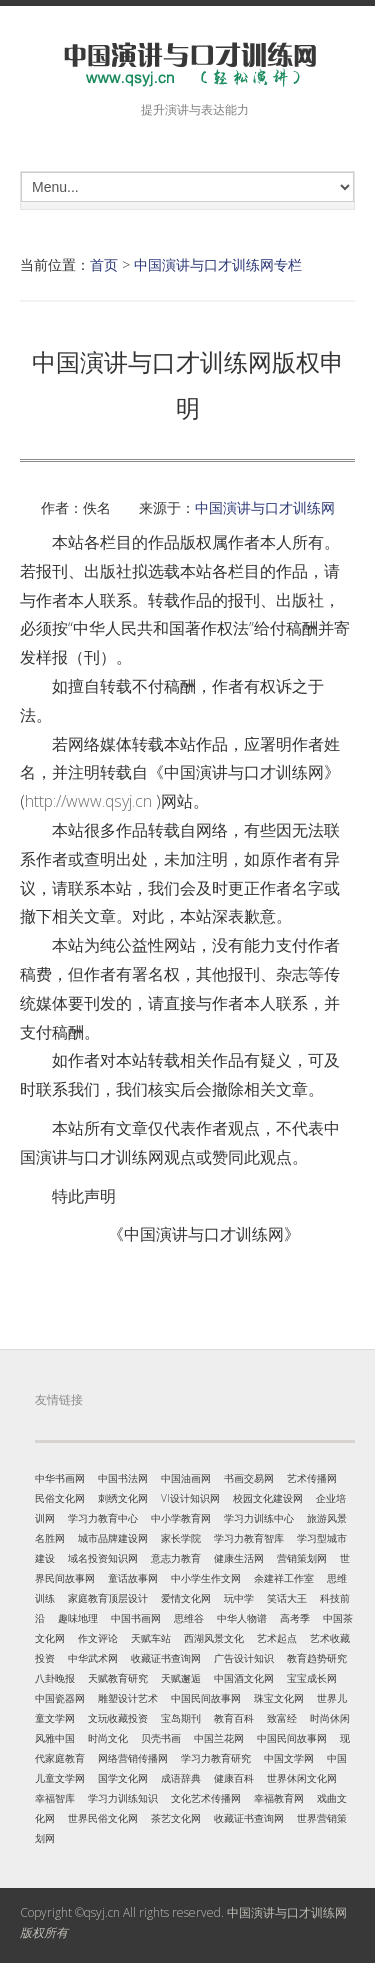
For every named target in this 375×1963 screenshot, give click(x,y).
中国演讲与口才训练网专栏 (218, 264)
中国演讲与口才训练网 (265, 507)
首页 (104, 264)
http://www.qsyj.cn (88, 801)
